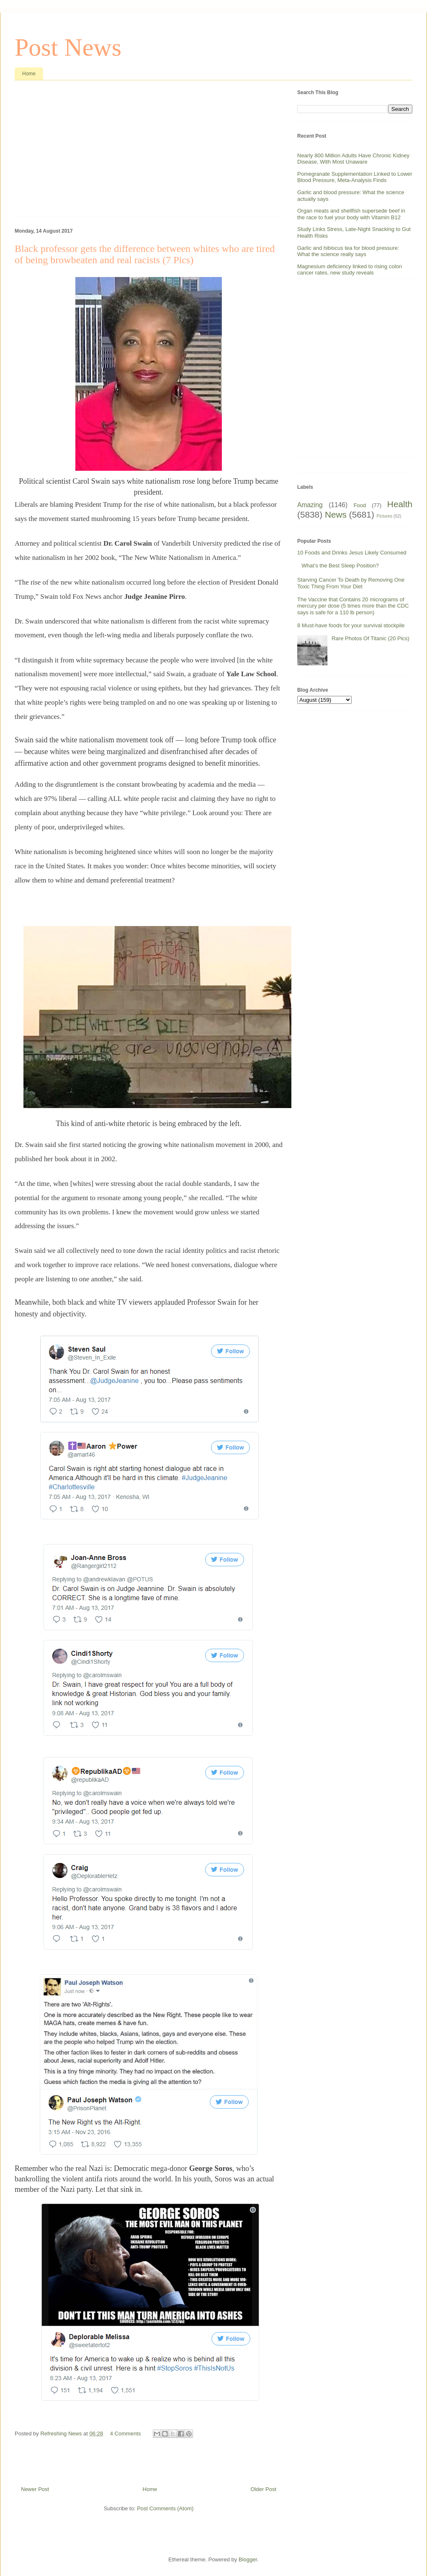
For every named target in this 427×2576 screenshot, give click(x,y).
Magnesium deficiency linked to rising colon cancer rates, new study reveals (349, 269)
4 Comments (125, 2433)
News (336, 514)
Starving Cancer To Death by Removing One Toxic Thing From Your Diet (350, 583)
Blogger (248, 2559)
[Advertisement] (149, 151)
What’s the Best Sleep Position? (340, 565)
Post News (68, 47)
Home (29, 74)
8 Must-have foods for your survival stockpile (351, 625)
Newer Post (35, 2489)
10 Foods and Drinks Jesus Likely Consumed (351, 552)
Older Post (263, 2489)
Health (399, 504)
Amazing (310, 504)
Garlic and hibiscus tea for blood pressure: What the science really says (348, 251)
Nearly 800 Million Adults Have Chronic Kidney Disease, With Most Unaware (353, 158)
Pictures (385, 516)
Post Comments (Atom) (165, 2508)
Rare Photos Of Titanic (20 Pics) (370, 638)
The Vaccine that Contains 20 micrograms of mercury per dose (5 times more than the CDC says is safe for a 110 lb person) (353, 606)
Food (360, 505)
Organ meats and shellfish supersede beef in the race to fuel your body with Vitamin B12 (351, 214)
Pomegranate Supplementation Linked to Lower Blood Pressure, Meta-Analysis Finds (354, 177)
